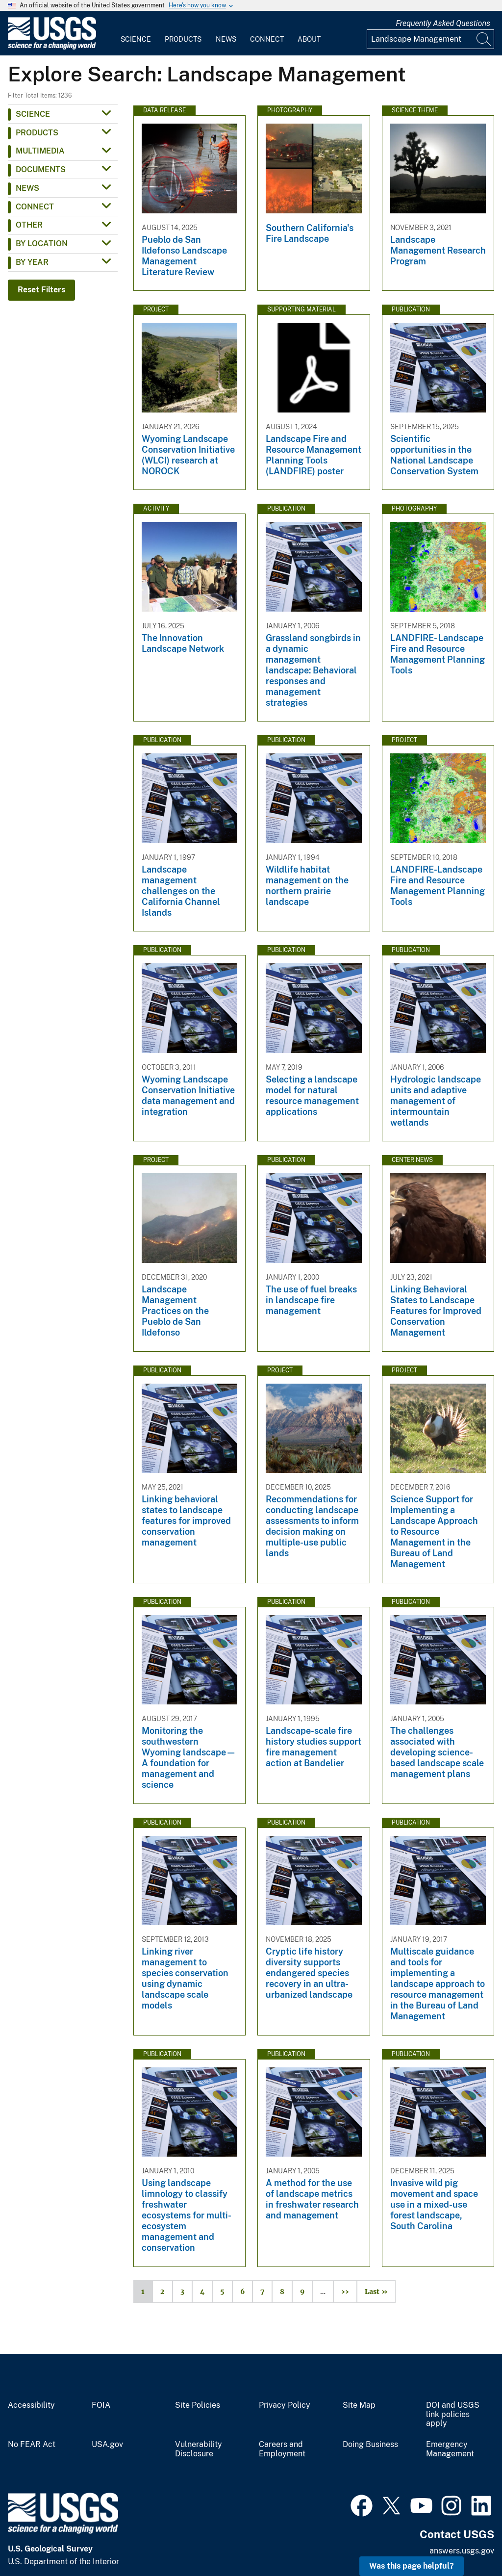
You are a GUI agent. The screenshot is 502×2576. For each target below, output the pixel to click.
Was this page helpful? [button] (411, 2566)
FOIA (101, 2405)
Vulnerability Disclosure (198, 2449)
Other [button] (29, 225)
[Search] (484, 39)
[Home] (52, 47)
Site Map (359, 2405)
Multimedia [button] (40, 150)
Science (136, 39)
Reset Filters (41, 289)
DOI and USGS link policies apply (452, 2414)
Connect (267, 39)
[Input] (430, 39)
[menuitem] (136, 33)
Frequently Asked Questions (443, 23)
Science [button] (33, 114)
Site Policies (197, 2405)
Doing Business (370, 2444)
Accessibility (31, 2405)
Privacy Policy (284, 2405)
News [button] (27, 188)
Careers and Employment (282, 2449)
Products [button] (37, 132)
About (309, 39)
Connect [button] (35, 206)
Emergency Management (450, 2449)
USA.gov (107, 2444)
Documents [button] (41, 169)
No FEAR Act (31, 2444)
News (226, 39)
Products (183, 39)
